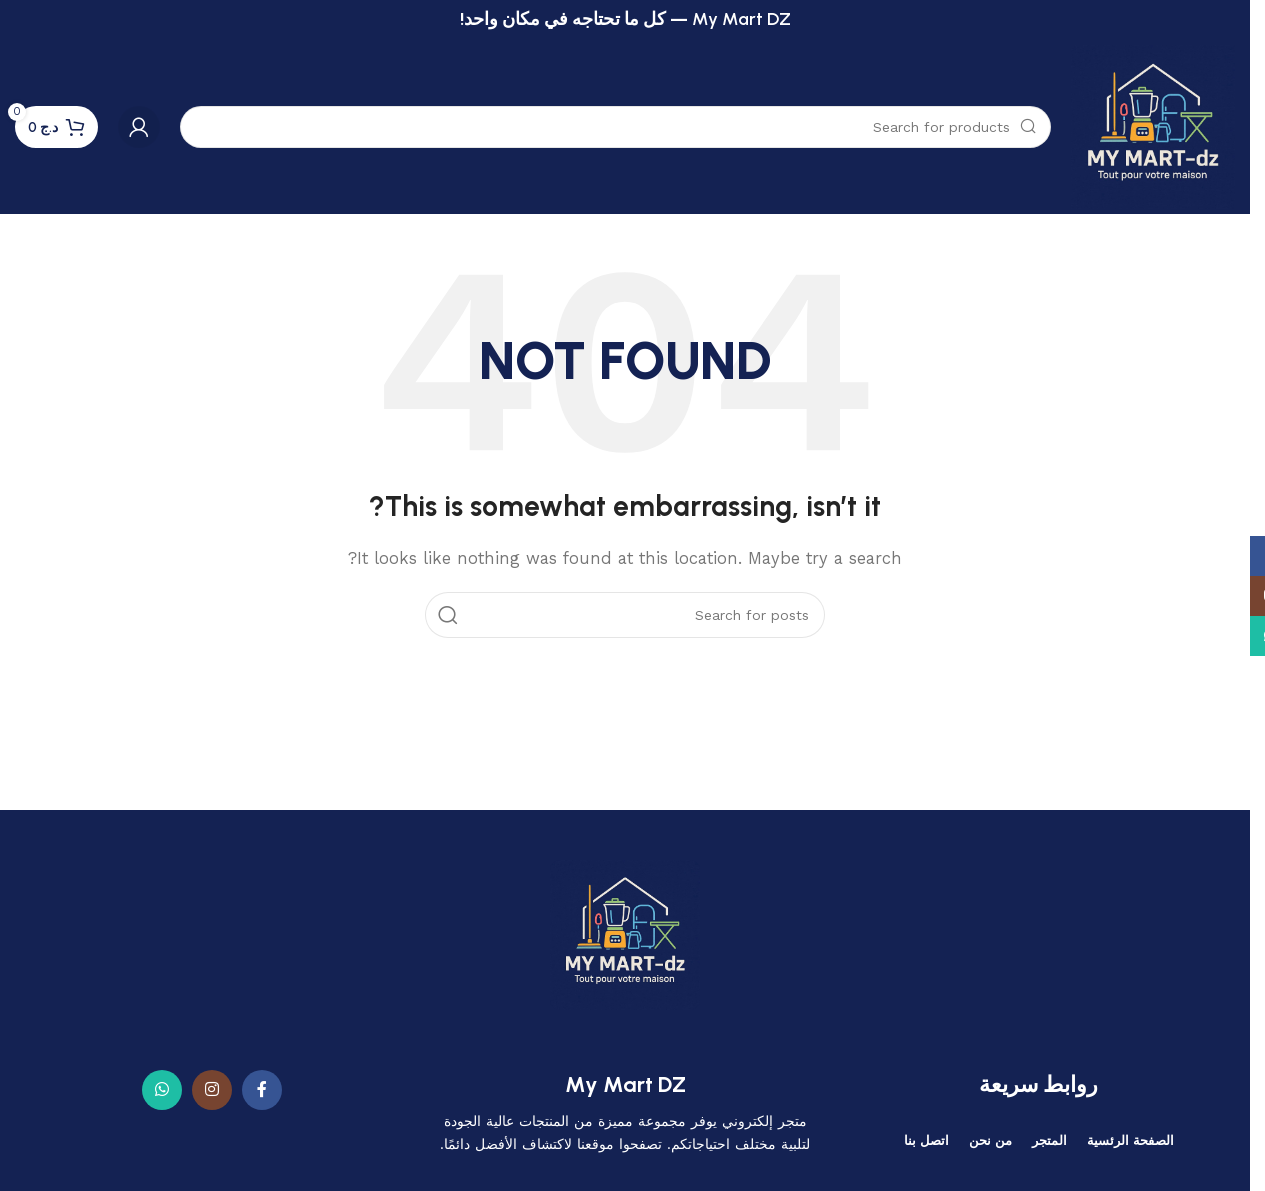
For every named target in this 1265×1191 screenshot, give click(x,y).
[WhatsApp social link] (162, 1090)
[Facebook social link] (262, 1090)
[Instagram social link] (212, 1090)
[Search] (615, 127)
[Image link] (625, 933)
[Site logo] (1153, 126)
